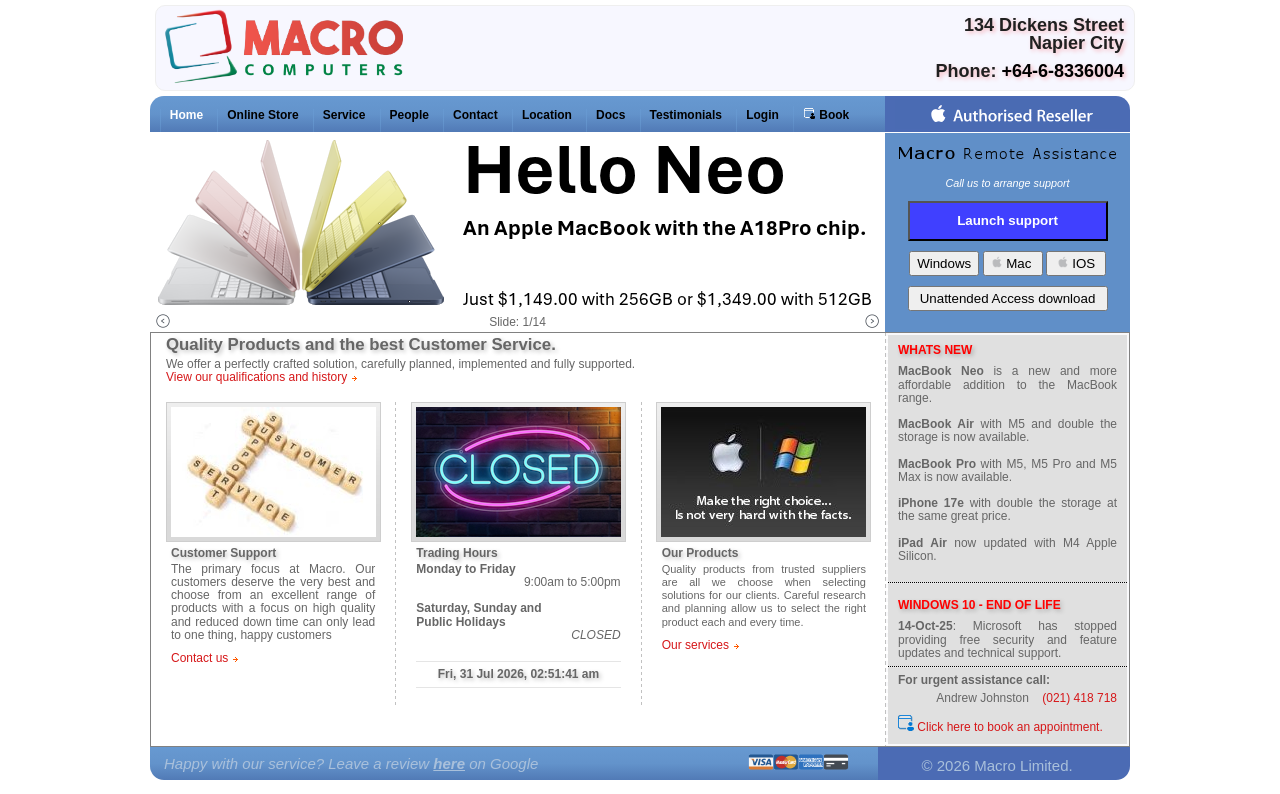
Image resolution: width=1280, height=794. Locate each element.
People (409, 115)
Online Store (262, 115)
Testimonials (686, 115)
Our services (695, 645)
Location (547, 115)
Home (186, 115)
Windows (944, 263)
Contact (475, 115)
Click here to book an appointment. (1000, 727)
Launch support (1007, 220)
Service (344, 115)
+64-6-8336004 (1062, 71)
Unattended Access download (1008, 298)
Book (826, 114)
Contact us (199, 658)
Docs (610, 115)
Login (762, 115)
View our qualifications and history (256, 377)
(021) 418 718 (1079, 698)
